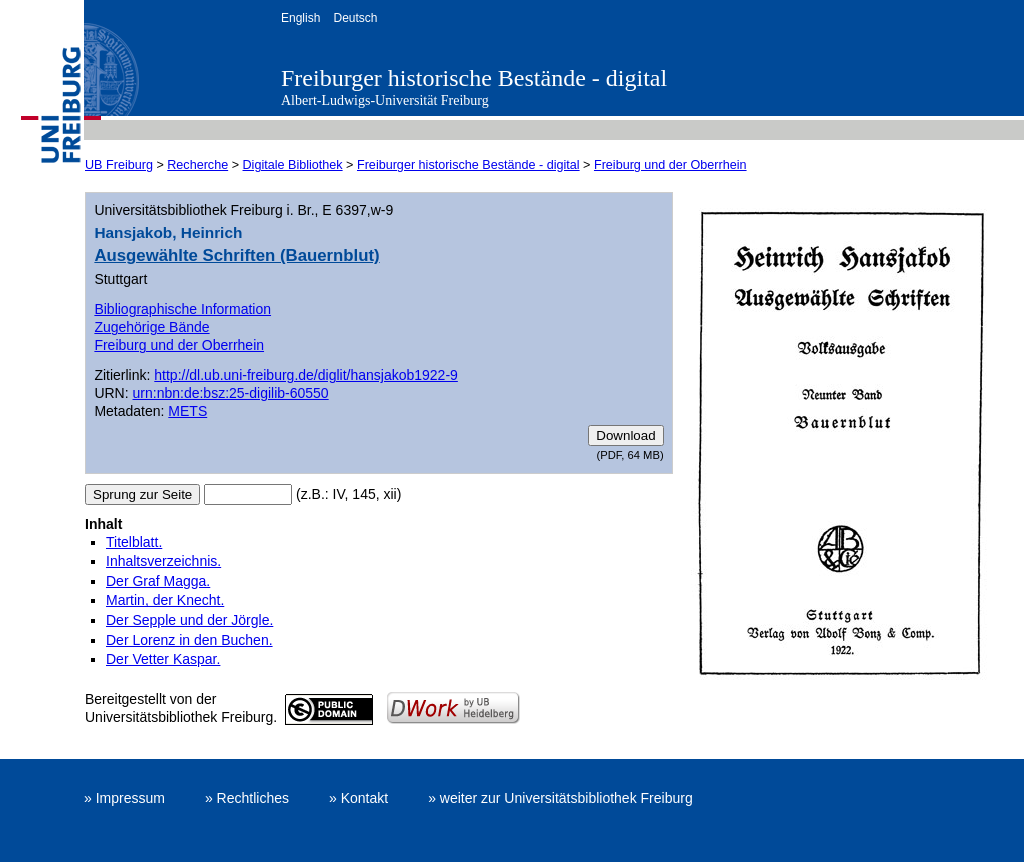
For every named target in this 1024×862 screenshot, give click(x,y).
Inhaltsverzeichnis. (163, 561)
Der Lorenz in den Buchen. (189, 640)
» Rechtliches (247, 798)
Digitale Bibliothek (293, 165)
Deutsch (355, 18)
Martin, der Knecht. (165, 600)
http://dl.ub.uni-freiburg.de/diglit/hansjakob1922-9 (306, 375)
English (300, 18)
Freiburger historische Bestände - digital (474, 78)
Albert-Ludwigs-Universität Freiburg (385, 100)
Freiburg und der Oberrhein (670, 165)
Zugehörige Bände (151, 327)
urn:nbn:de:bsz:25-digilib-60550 (231, 393)
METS (187, 411)
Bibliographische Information (182, 309)
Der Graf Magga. (158, 581)
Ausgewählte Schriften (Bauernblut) (236, 255)
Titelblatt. (134, 542)
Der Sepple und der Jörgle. (189, 620)
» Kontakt (358, 798)
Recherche (197, 165)
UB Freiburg (119, 165)
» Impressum (124, 798)
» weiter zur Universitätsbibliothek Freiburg (560, 798)
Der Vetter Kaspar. (163, 659)
